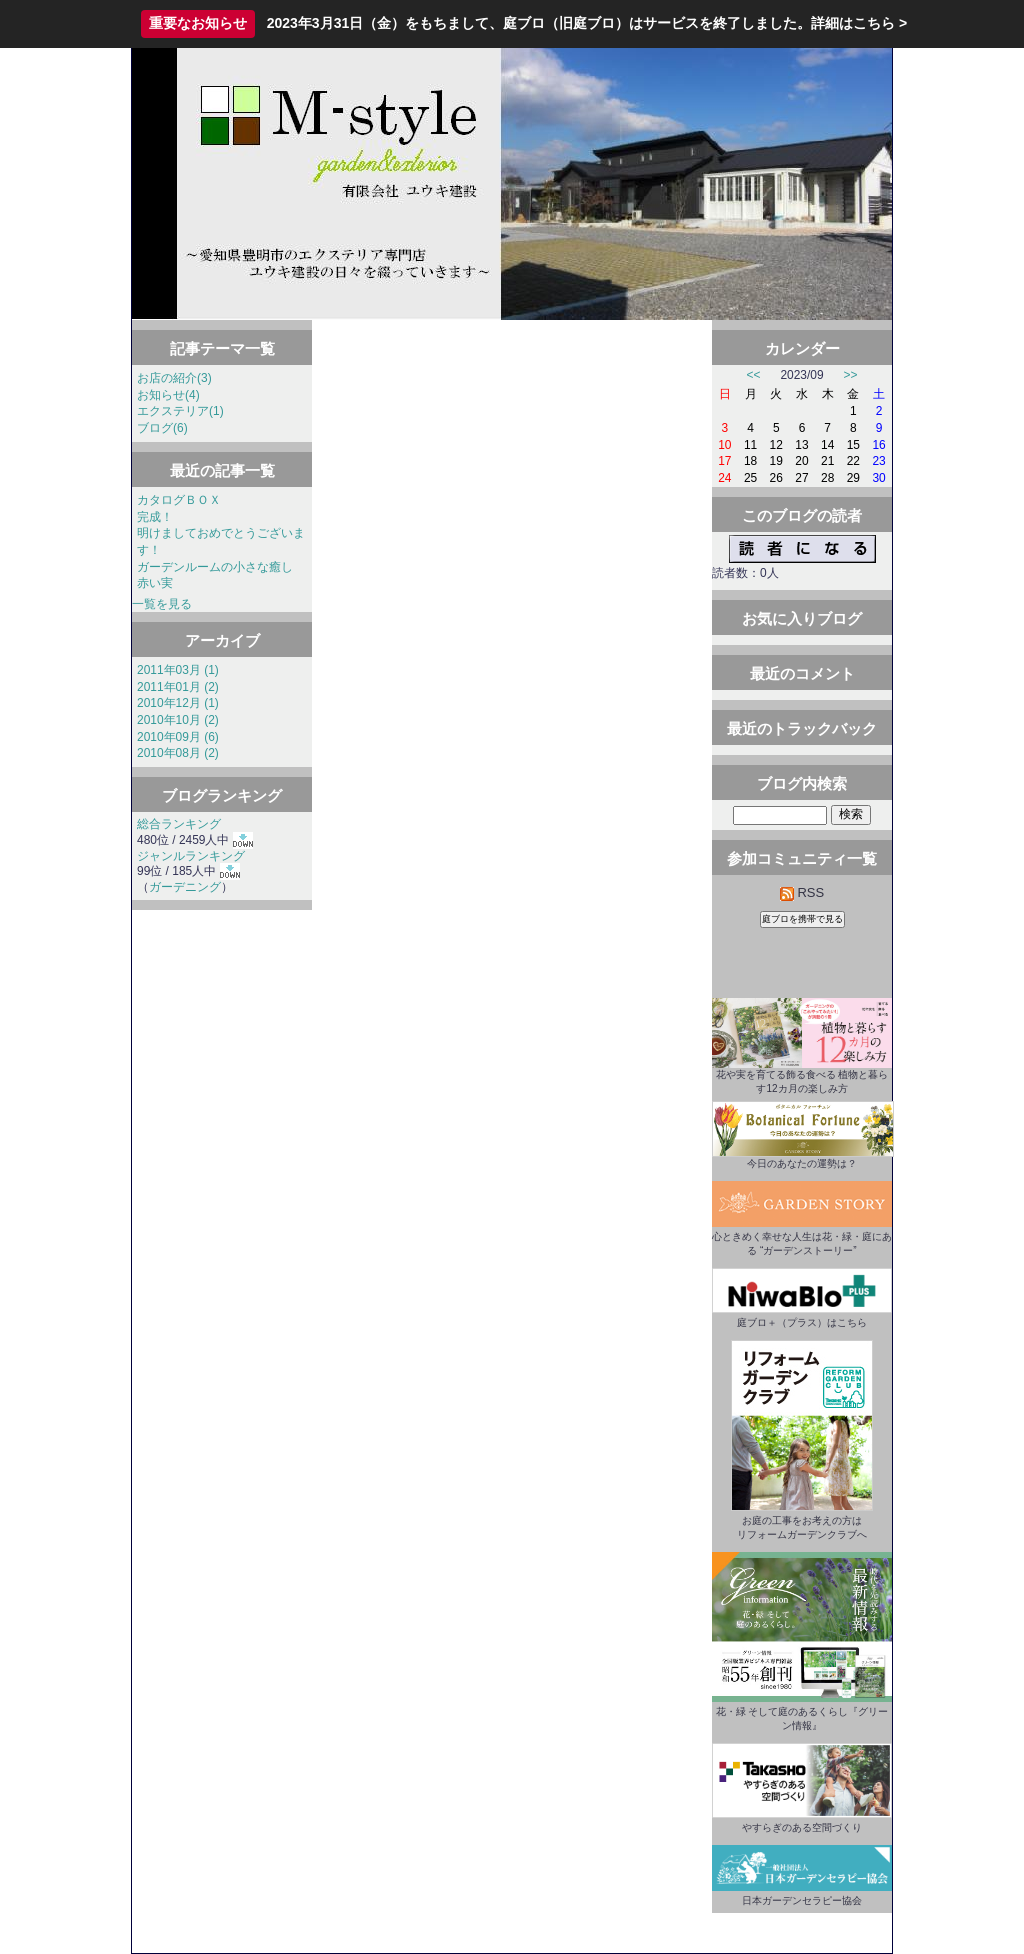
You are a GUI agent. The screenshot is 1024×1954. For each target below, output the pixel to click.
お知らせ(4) (168, 395)
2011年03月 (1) (178, 670)
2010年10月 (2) (178, 720)
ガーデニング (185, 887)
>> (851, 375)
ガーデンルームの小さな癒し (215, 567)
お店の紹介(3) (174, 378)
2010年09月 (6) (178, 737)
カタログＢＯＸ (179, 500)
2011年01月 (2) (178, 687)
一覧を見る (162, 604)
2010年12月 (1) (178, 703)
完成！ (155, 517)
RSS (802, 892)
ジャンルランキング (191, 856)
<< (754, 375)
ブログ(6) (162, 428)
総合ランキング (179, 824)
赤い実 (155, 583)
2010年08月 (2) (178, 753)
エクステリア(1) (180, 411)
